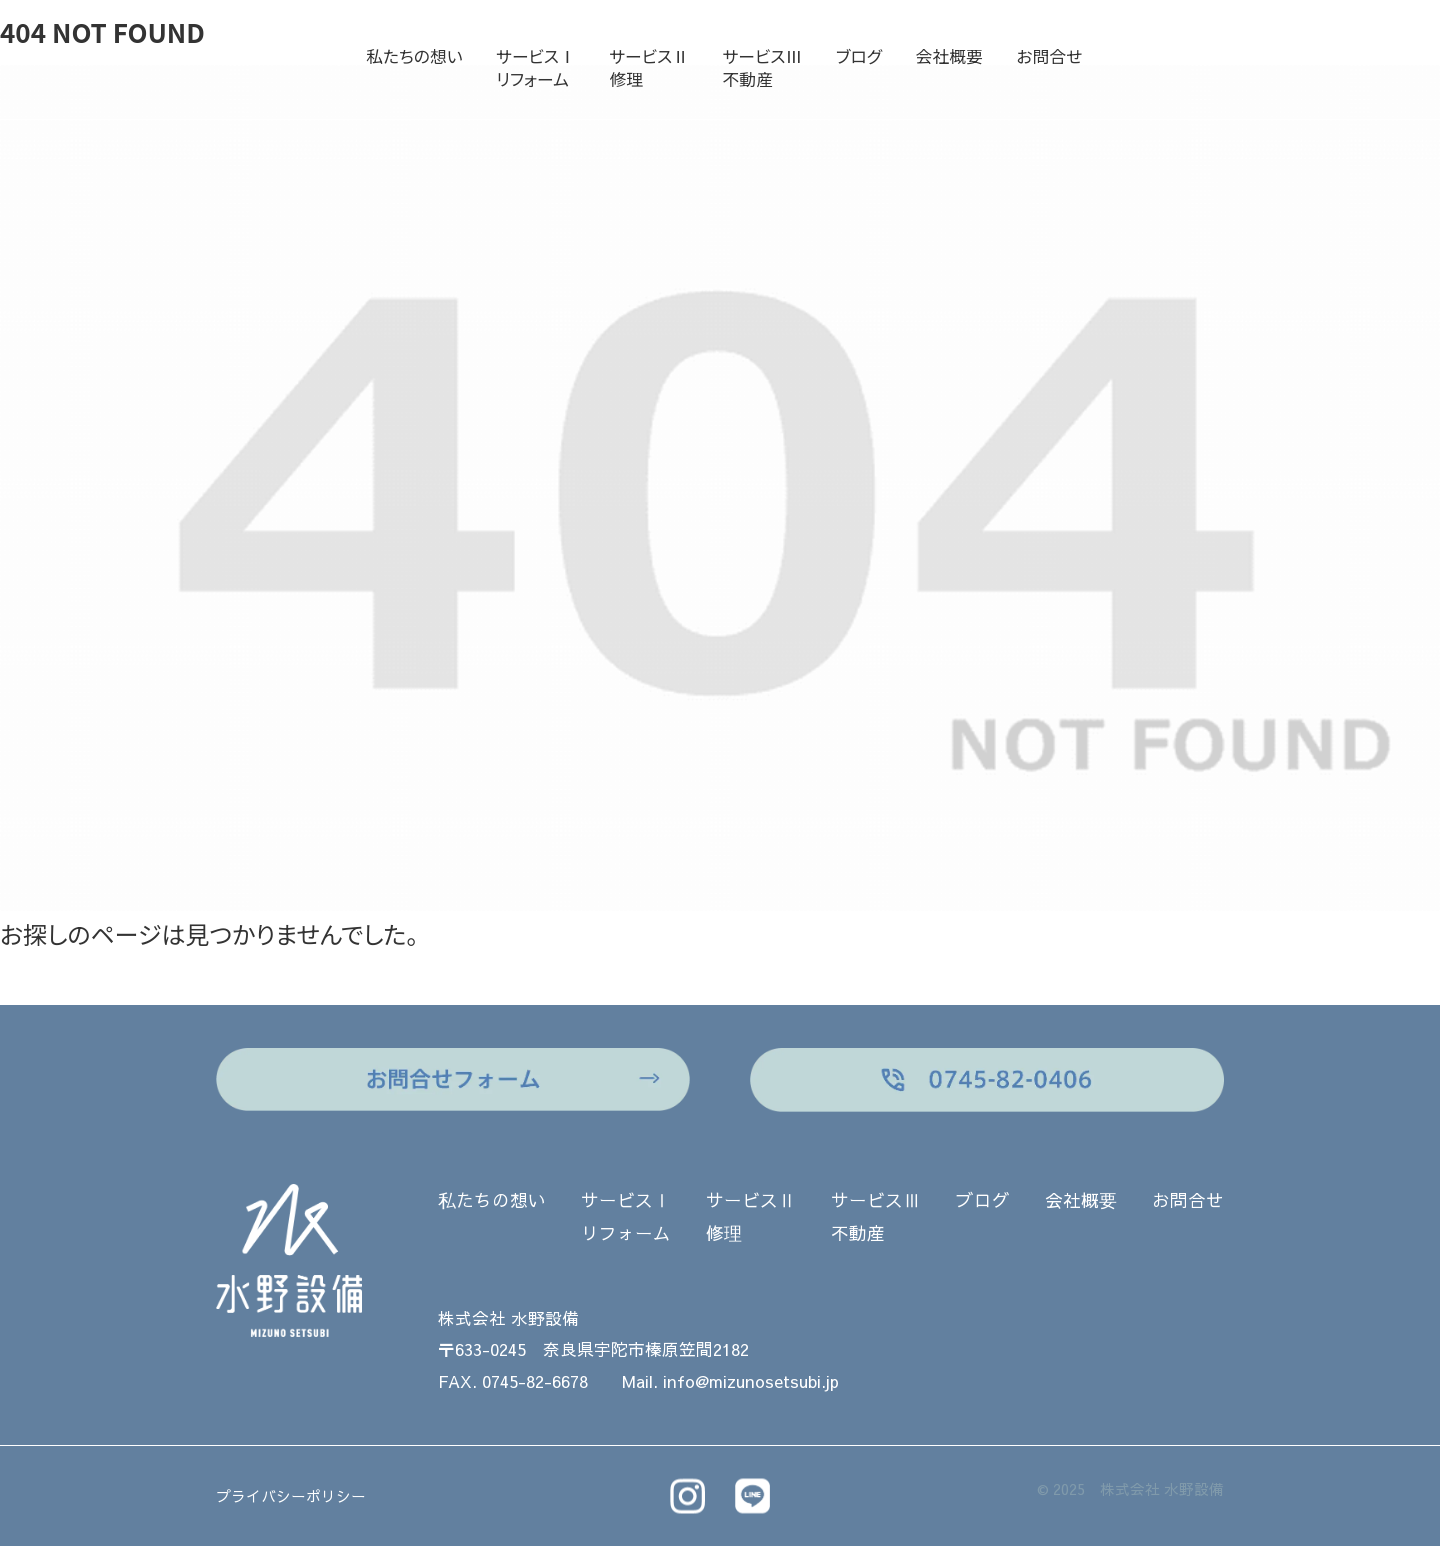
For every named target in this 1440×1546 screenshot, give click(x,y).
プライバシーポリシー (291, 1496)
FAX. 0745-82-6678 (513, 1381)
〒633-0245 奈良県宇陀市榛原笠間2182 (593, 1349)
